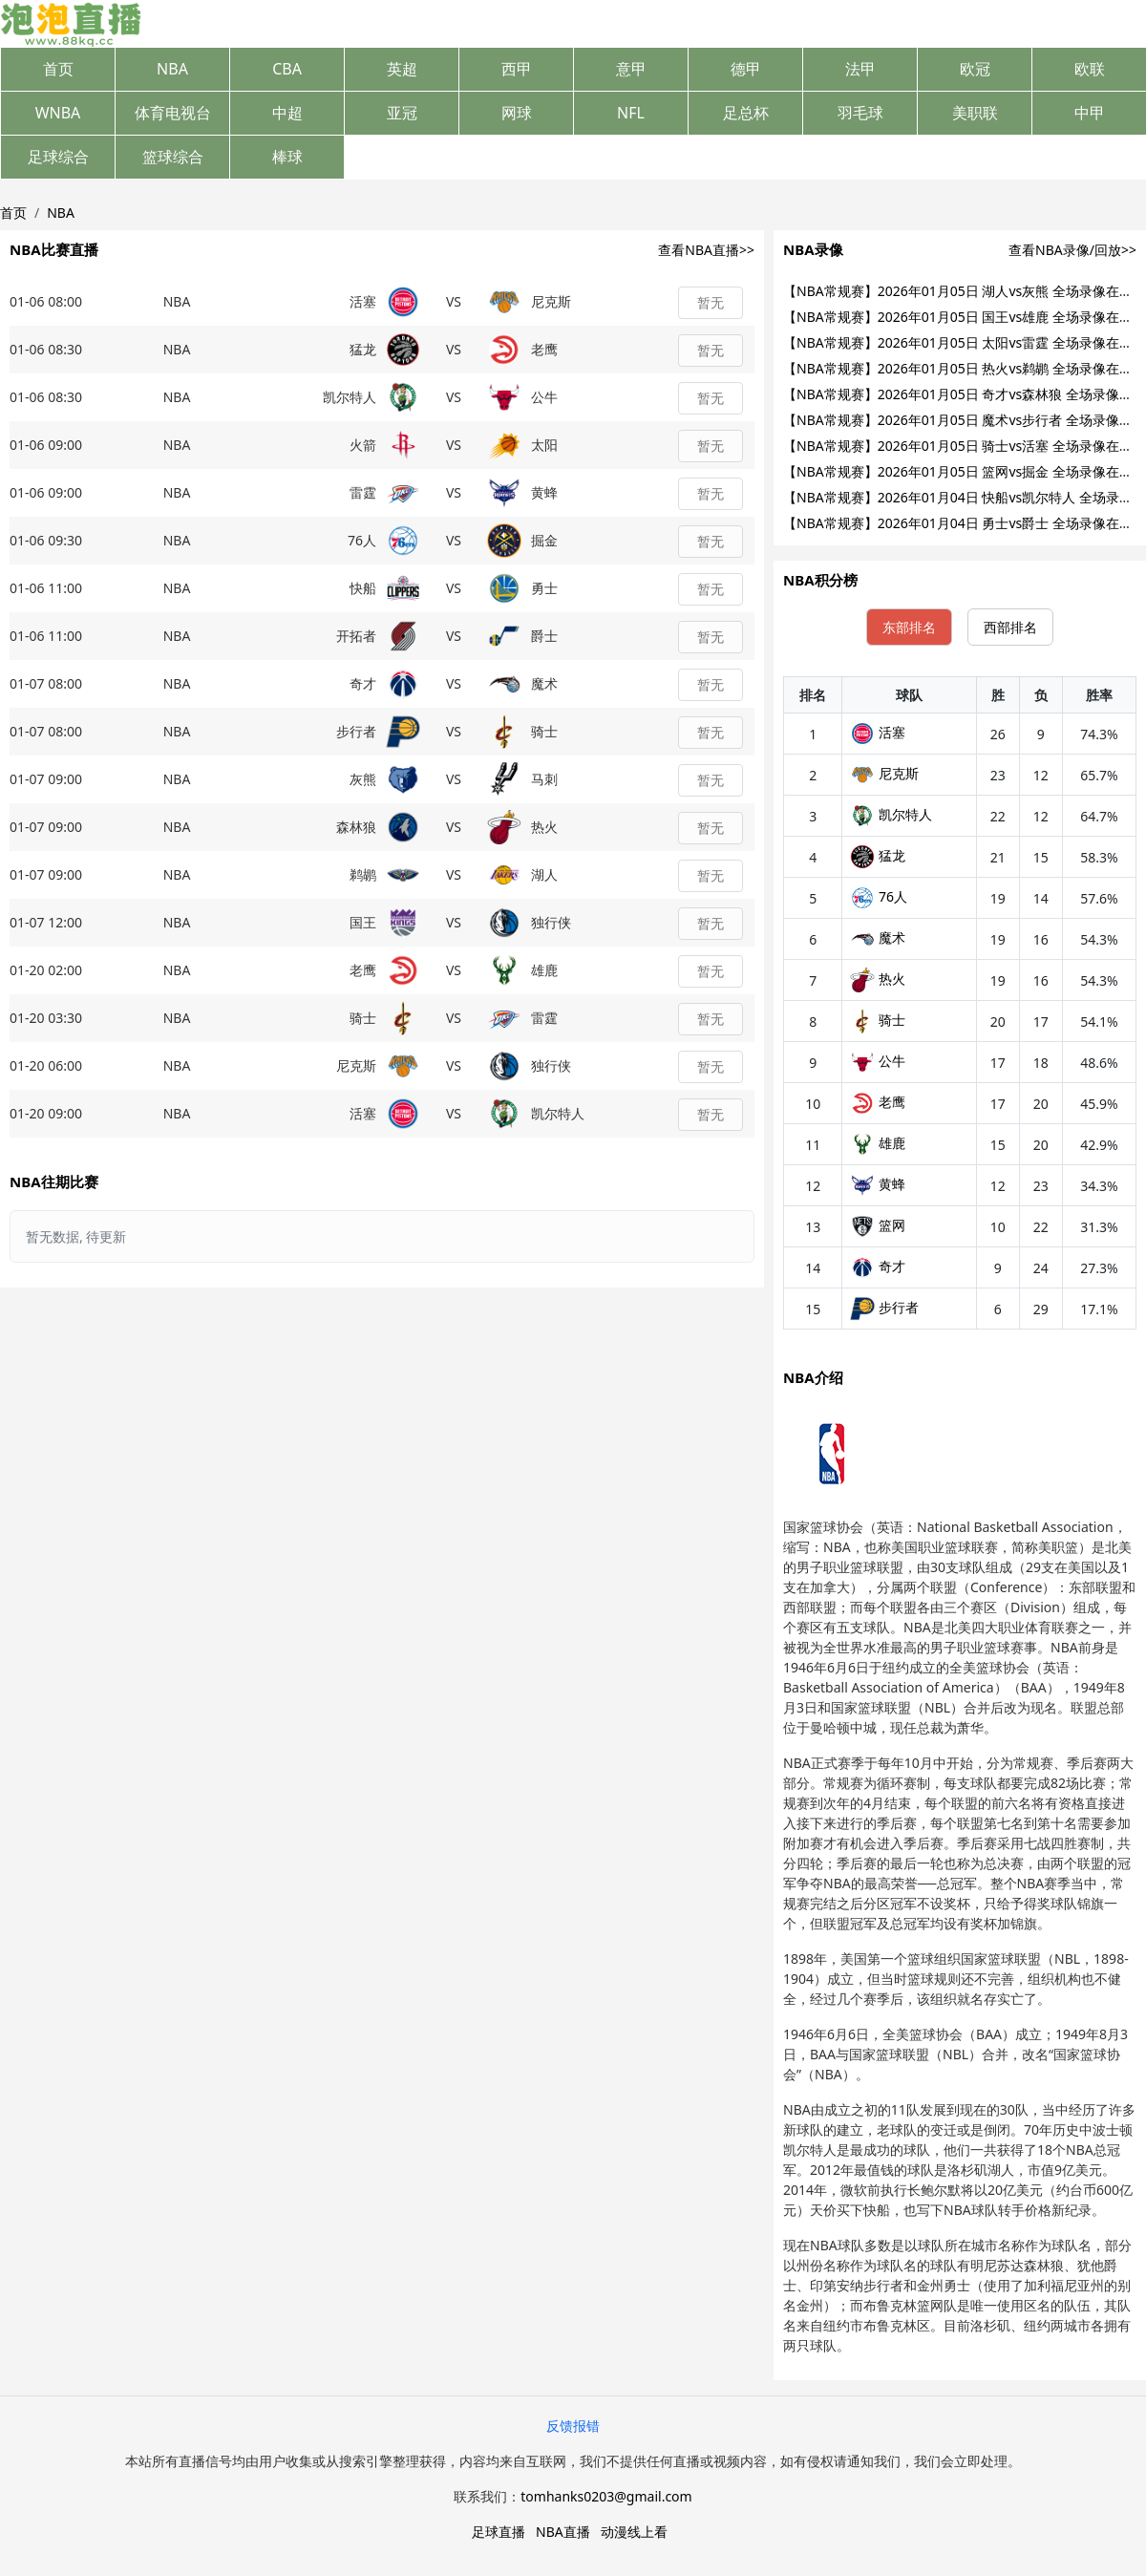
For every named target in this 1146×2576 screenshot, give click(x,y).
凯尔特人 (891, 814)
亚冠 (402, 112)
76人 (878, 896)
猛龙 (877, 855)
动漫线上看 (634, 2532)
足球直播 (498, 2532)
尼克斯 (884, 773)
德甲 (746, 68)
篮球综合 (172, 156)
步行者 (884, 1307)
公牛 (877, 1061)
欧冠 (975, 68)
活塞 (877, 732)
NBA (172, 68)
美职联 (975, 112)
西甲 (516, 68)
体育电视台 (173, 112)
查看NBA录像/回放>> (1072, 250)
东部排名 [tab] (909, 627)
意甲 (631, 68)
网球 (516, 112)
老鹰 (877, 1102)
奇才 (877, 1266)
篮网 (877, 1225)
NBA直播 (563, 2532)
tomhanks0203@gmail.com (605, 2496)
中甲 (1089, 112)
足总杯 (746, 112)
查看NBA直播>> (706, 250)
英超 (402, 68)
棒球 (287, 156)
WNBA (58, 112)
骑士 (877, 1020)
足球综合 (58, 156)
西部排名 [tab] (1010, 627)
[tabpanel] (959, 1003)
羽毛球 (860, 112)
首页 (58, 68)
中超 (287, 112)
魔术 (877, 937)
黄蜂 (877, 1184)
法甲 (860, 68)
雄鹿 (877, 1143)
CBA (287, 68)
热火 (877, 978)
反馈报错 (573, 2425)
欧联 (1089, 68)
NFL (631, 112)
